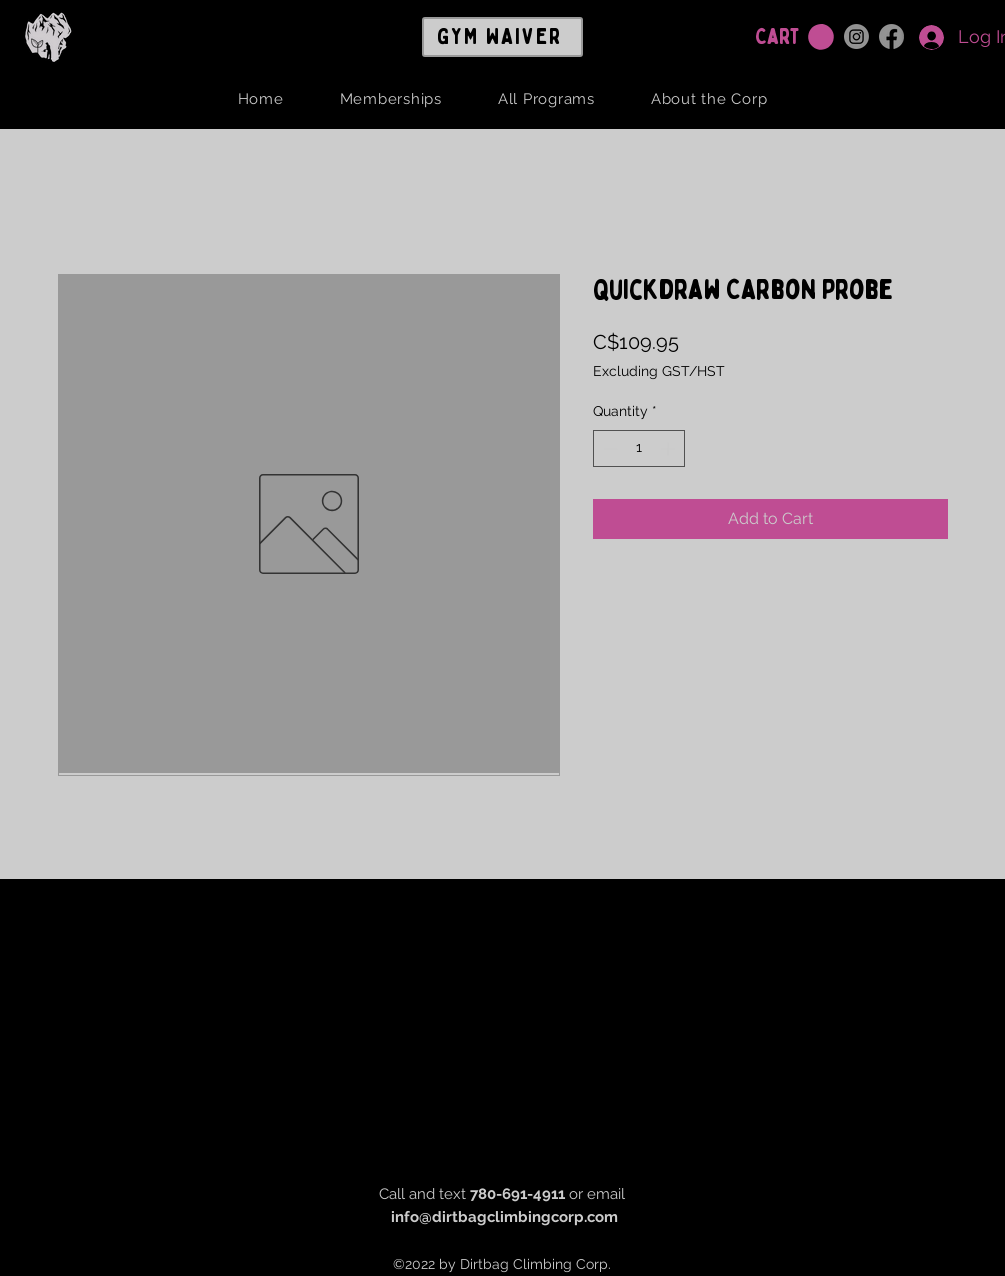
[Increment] (669, 448)
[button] (821, 37)
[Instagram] (856, 36)
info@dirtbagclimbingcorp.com (504, 1217)
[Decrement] (608, 448)
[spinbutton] (639, 448)
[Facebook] (891, 36)
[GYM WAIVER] (502, 37)
